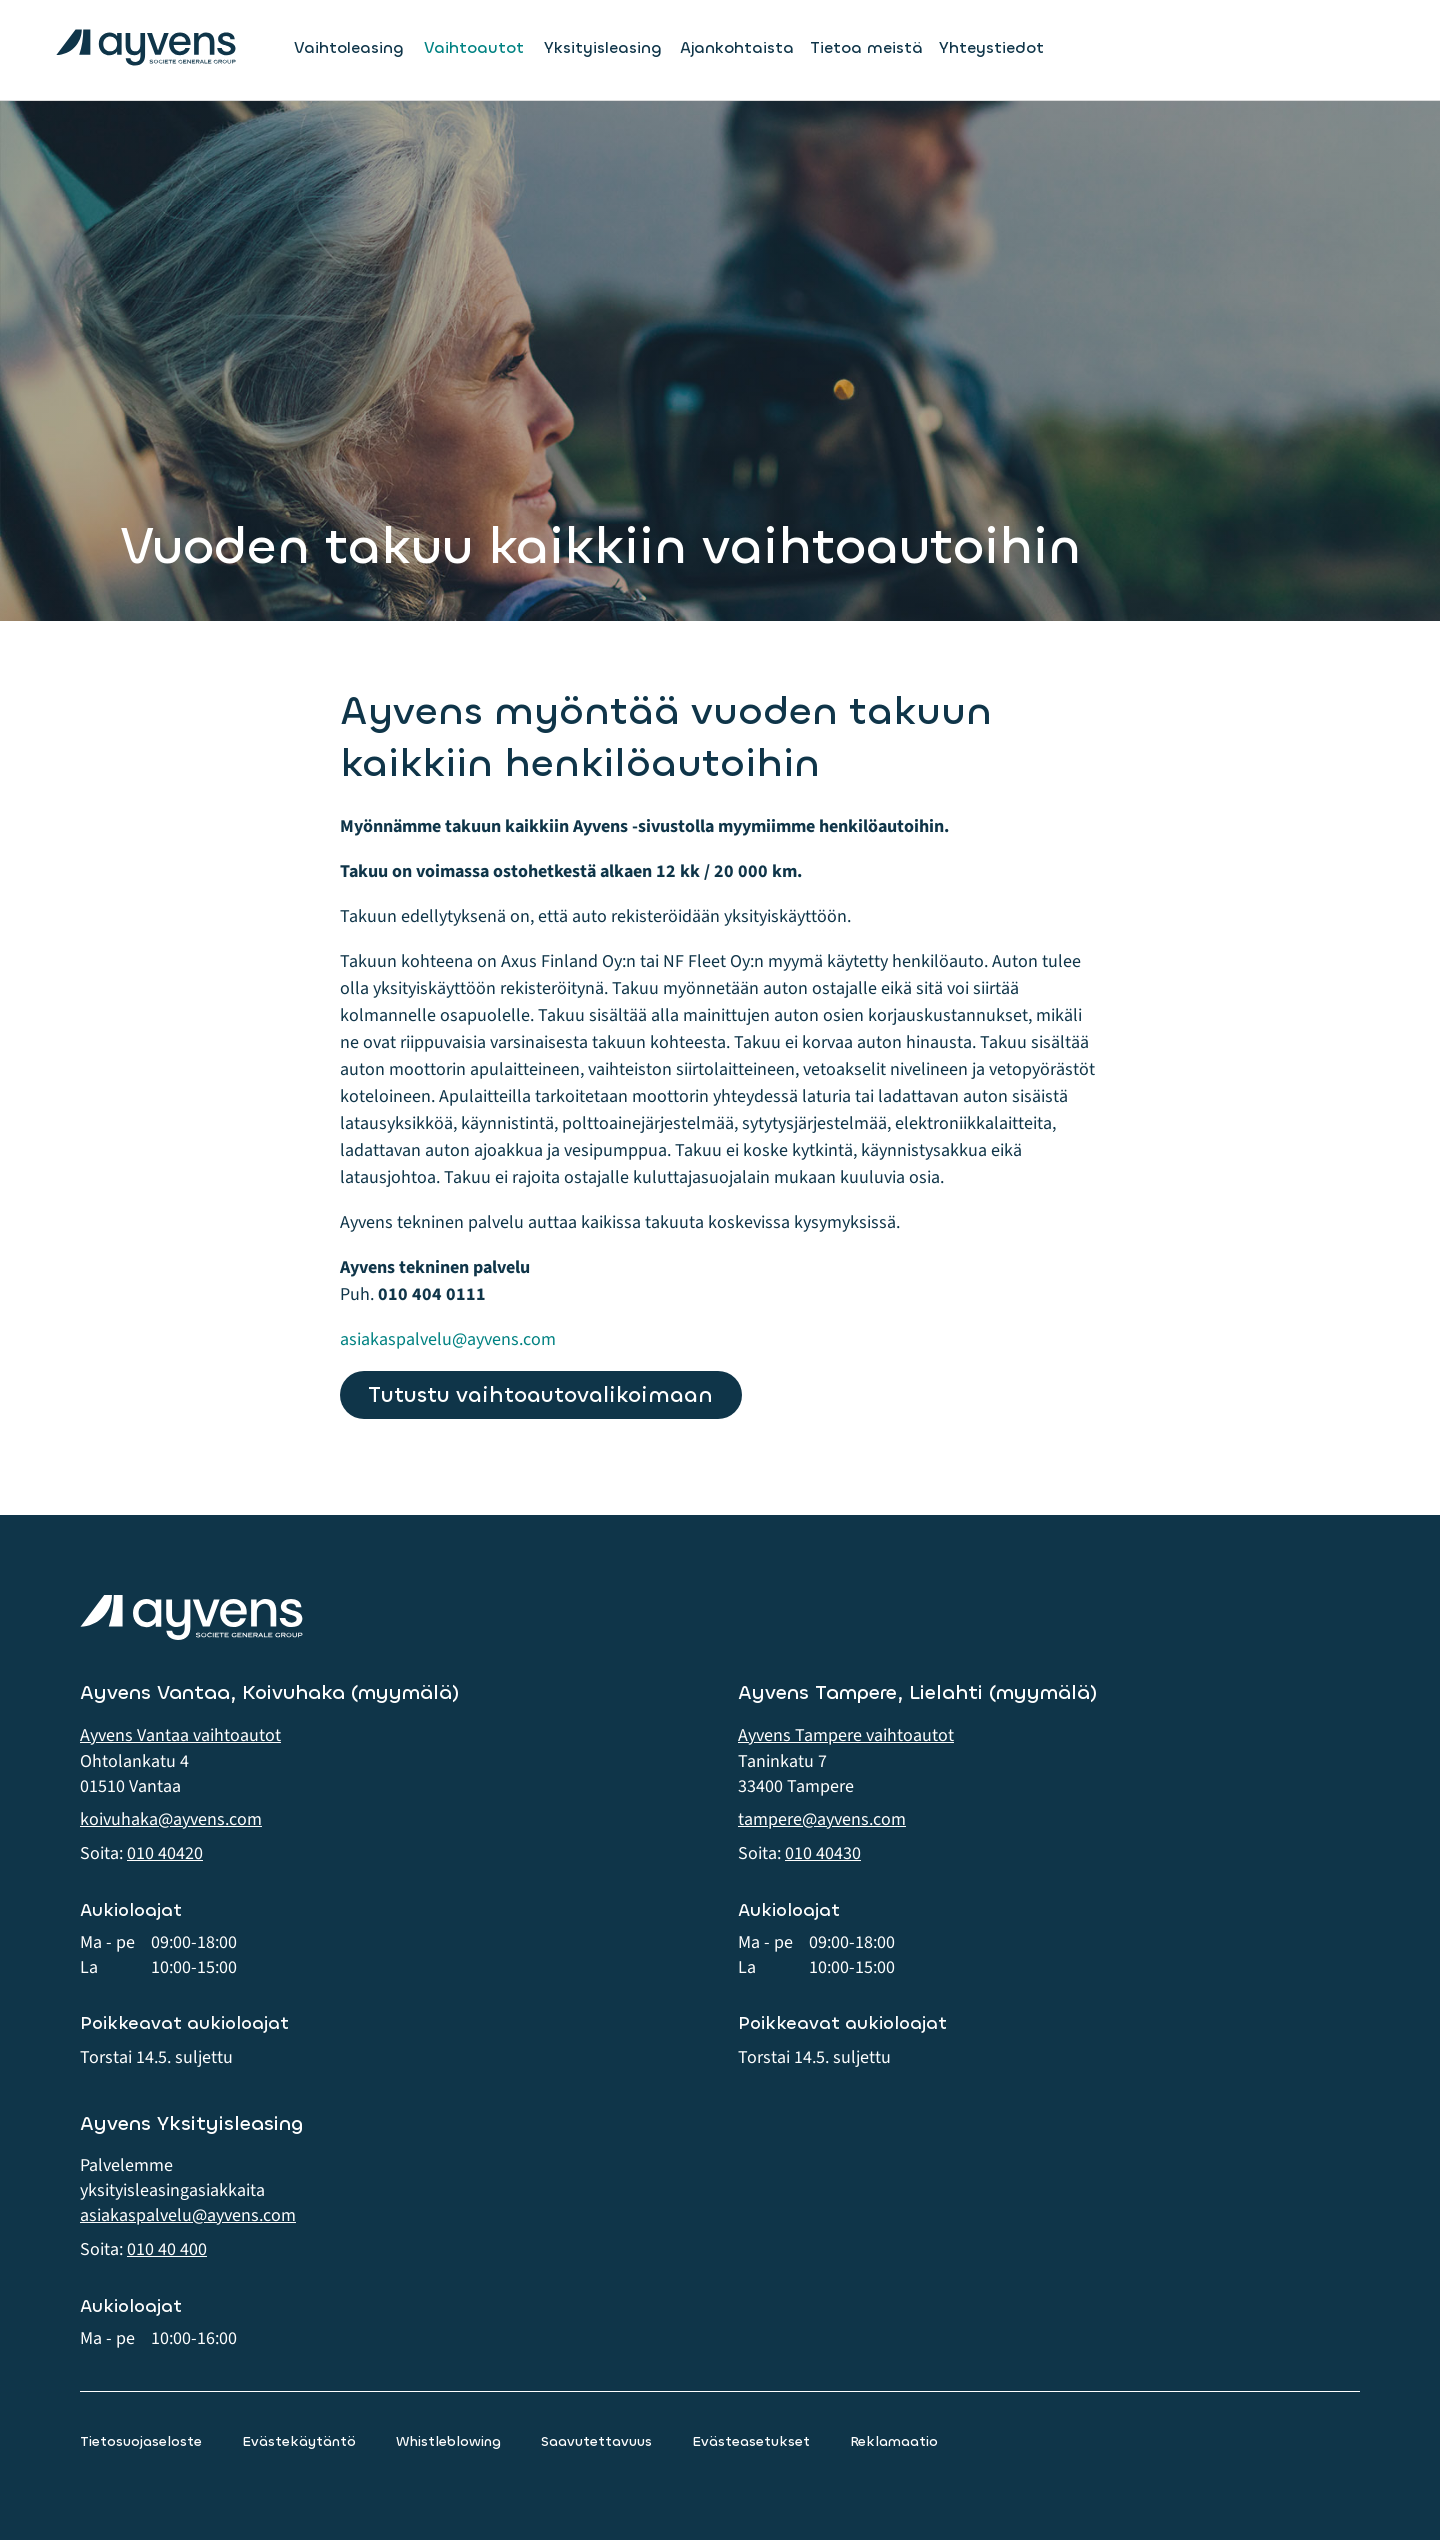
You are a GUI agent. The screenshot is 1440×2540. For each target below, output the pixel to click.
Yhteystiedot (991, 47)
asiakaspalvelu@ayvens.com (448, 1339)
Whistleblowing (448, 2441)
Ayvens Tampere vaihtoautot (846, 1735)
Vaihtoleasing (349, 48)
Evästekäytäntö (299, 2441)
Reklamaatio (894, 2441)
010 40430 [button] (823, 1853)
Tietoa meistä (866, 47)
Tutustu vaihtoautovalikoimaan (540, 1394)
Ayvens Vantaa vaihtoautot (180, 1735)
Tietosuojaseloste (141, 2441)
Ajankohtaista (737, 47)
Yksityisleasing (603, 48)
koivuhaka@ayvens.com (171, 1819)
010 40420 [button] (165, 1853)
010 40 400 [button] (167, 2249)
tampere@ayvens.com (822, 1819)
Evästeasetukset (751, 2441)
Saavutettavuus (596, 2441)
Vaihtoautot (474, 48)
